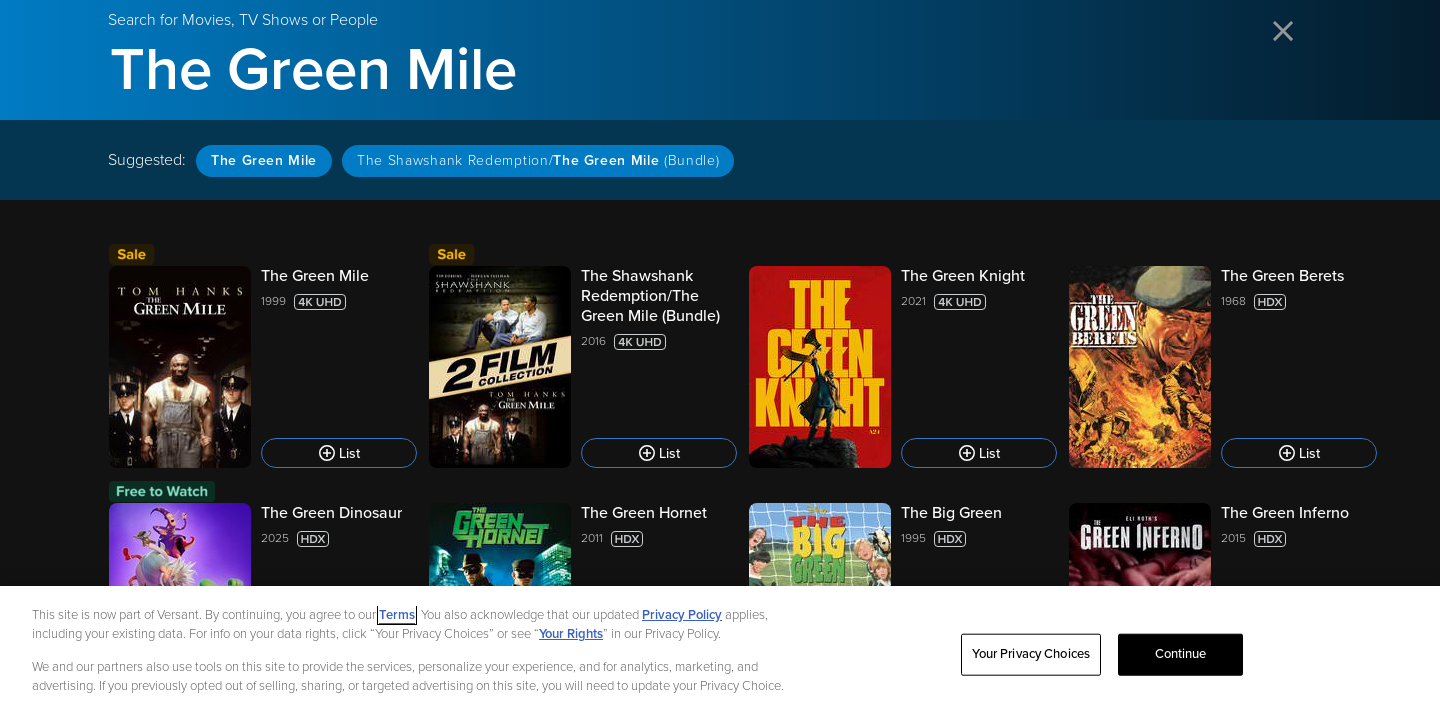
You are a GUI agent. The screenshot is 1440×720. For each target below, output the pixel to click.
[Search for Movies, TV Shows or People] (720, 70)
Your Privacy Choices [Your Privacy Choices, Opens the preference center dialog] (1031, 662)
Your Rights (571, 643)
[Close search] (1284, 32)
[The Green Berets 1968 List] (1223, 367)
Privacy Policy (682, 623)
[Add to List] (339, 453)
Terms (397, 623)
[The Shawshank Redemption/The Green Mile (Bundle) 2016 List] (583, 367)
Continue (1181, 662)
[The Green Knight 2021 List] (903, 367)
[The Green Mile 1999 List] (263, 367)
